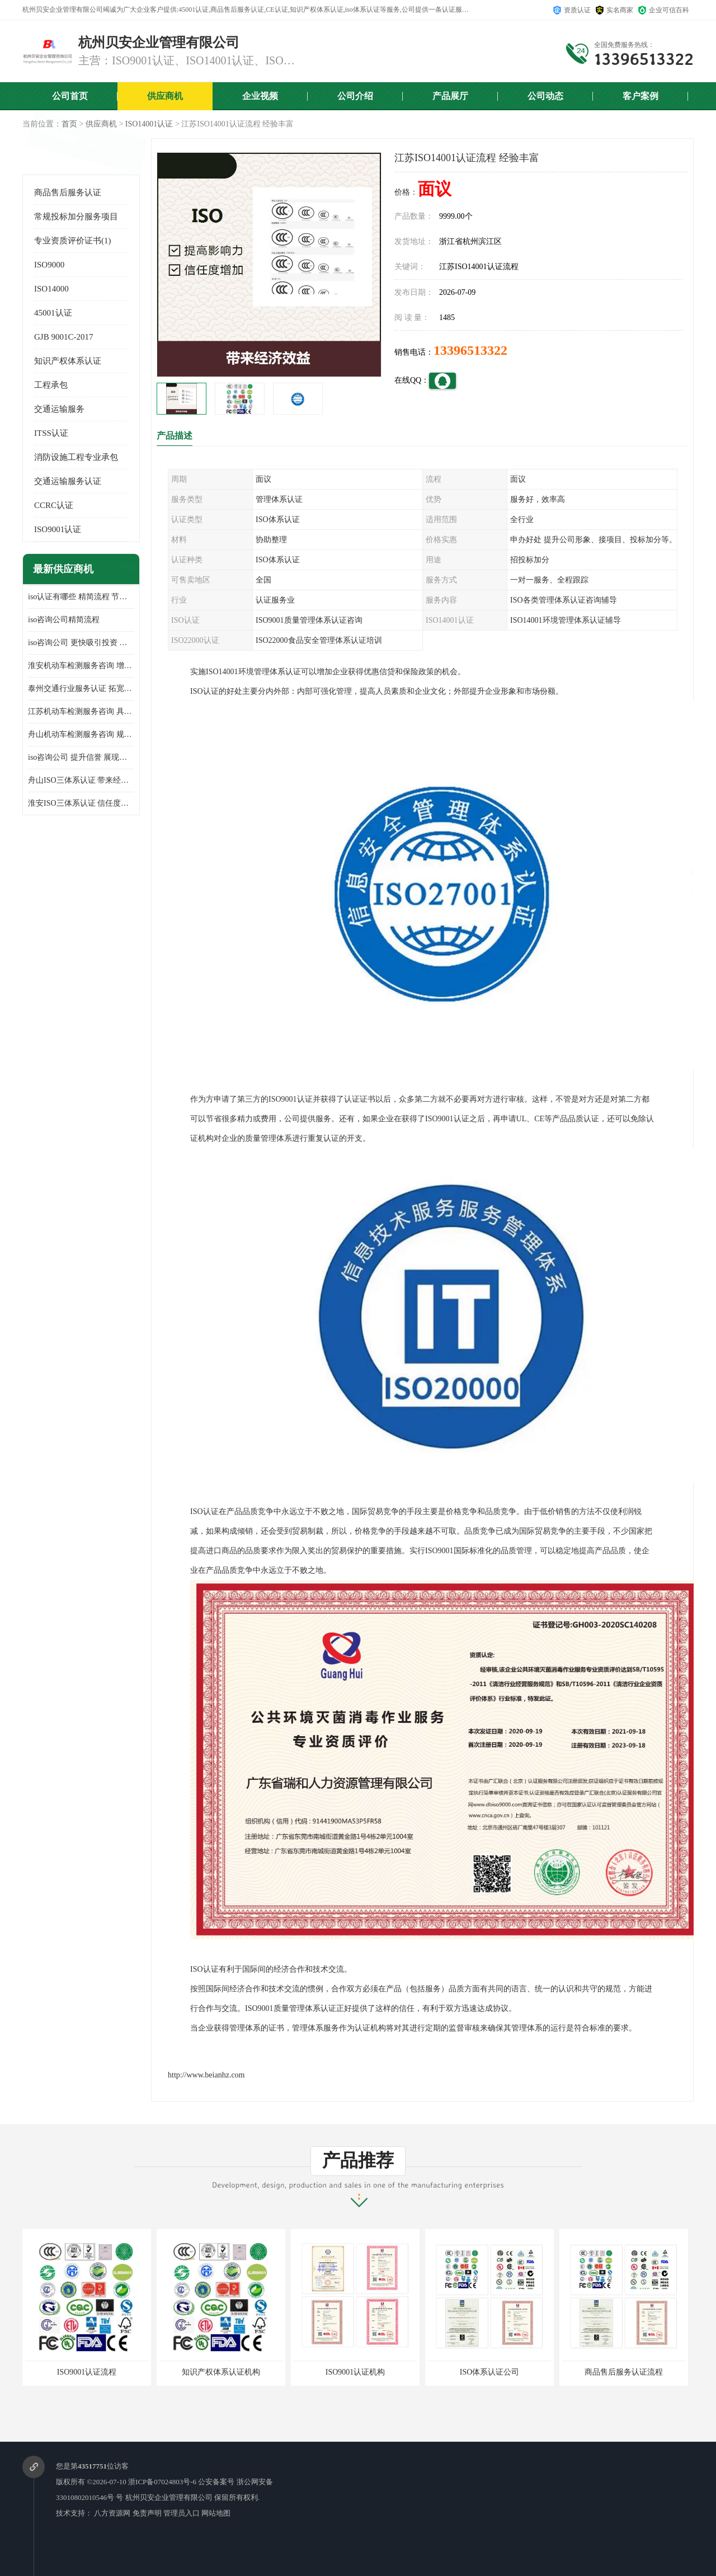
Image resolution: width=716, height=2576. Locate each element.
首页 (69, 124)
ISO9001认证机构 (355, 2372)
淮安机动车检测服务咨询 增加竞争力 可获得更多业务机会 (81, 665)
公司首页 (70, 96)
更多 (126, 569)
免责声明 (147, 2513)
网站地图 (215, 2513)
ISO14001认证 (149, 124)
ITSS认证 (51, 433)
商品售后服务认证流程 (624, 2372)
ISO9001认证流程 (87, 2372)
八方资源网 (112, 2513)
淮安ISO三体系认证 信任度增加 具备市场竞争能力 (81, 803)
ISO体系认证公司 (490, 2372)
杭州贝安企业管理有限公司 (169, 2497)
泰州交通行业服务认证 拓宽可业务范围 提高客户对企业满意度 (81, 688)
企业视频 (260, 96)
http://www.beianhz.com (206, 2075)
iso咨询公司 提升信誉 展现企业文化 (81, 757)
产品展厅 (450, 96)
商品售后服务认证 (67, 192)
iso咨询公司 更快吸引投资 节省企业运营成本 (81, 642)
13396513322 (470, 350)
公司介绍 (355, 96)
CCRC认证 (53, 505)
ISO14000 (51, 288)
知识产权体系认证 (67, 360)
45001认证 (53, 312)
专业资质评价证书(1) (72, 240)
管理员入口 (181, 2513)
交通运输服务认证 (67, 481)
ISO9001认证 (57, 529)
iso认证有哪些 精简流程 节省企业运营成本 (81, 597)
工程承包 (51, 384)
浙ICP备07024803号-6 (162, 2482)
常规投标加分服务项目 (76, 216)
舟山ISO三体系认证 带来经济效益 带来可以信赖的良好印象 (81, 780)
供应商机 (165, 96)
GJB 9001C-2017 (63, 336)
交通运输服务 (59, 409)
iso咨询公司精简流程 (64, 619)
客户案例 (640, 96)
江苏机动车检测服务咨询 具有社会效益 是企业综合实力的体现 (81, 711)
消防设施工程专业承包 (76, 457)
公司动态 (545, 96)
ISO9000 (49, 264)
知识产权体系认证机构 (221, 2372)
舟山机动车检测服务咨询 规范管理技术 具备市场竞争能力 (81, 734)
